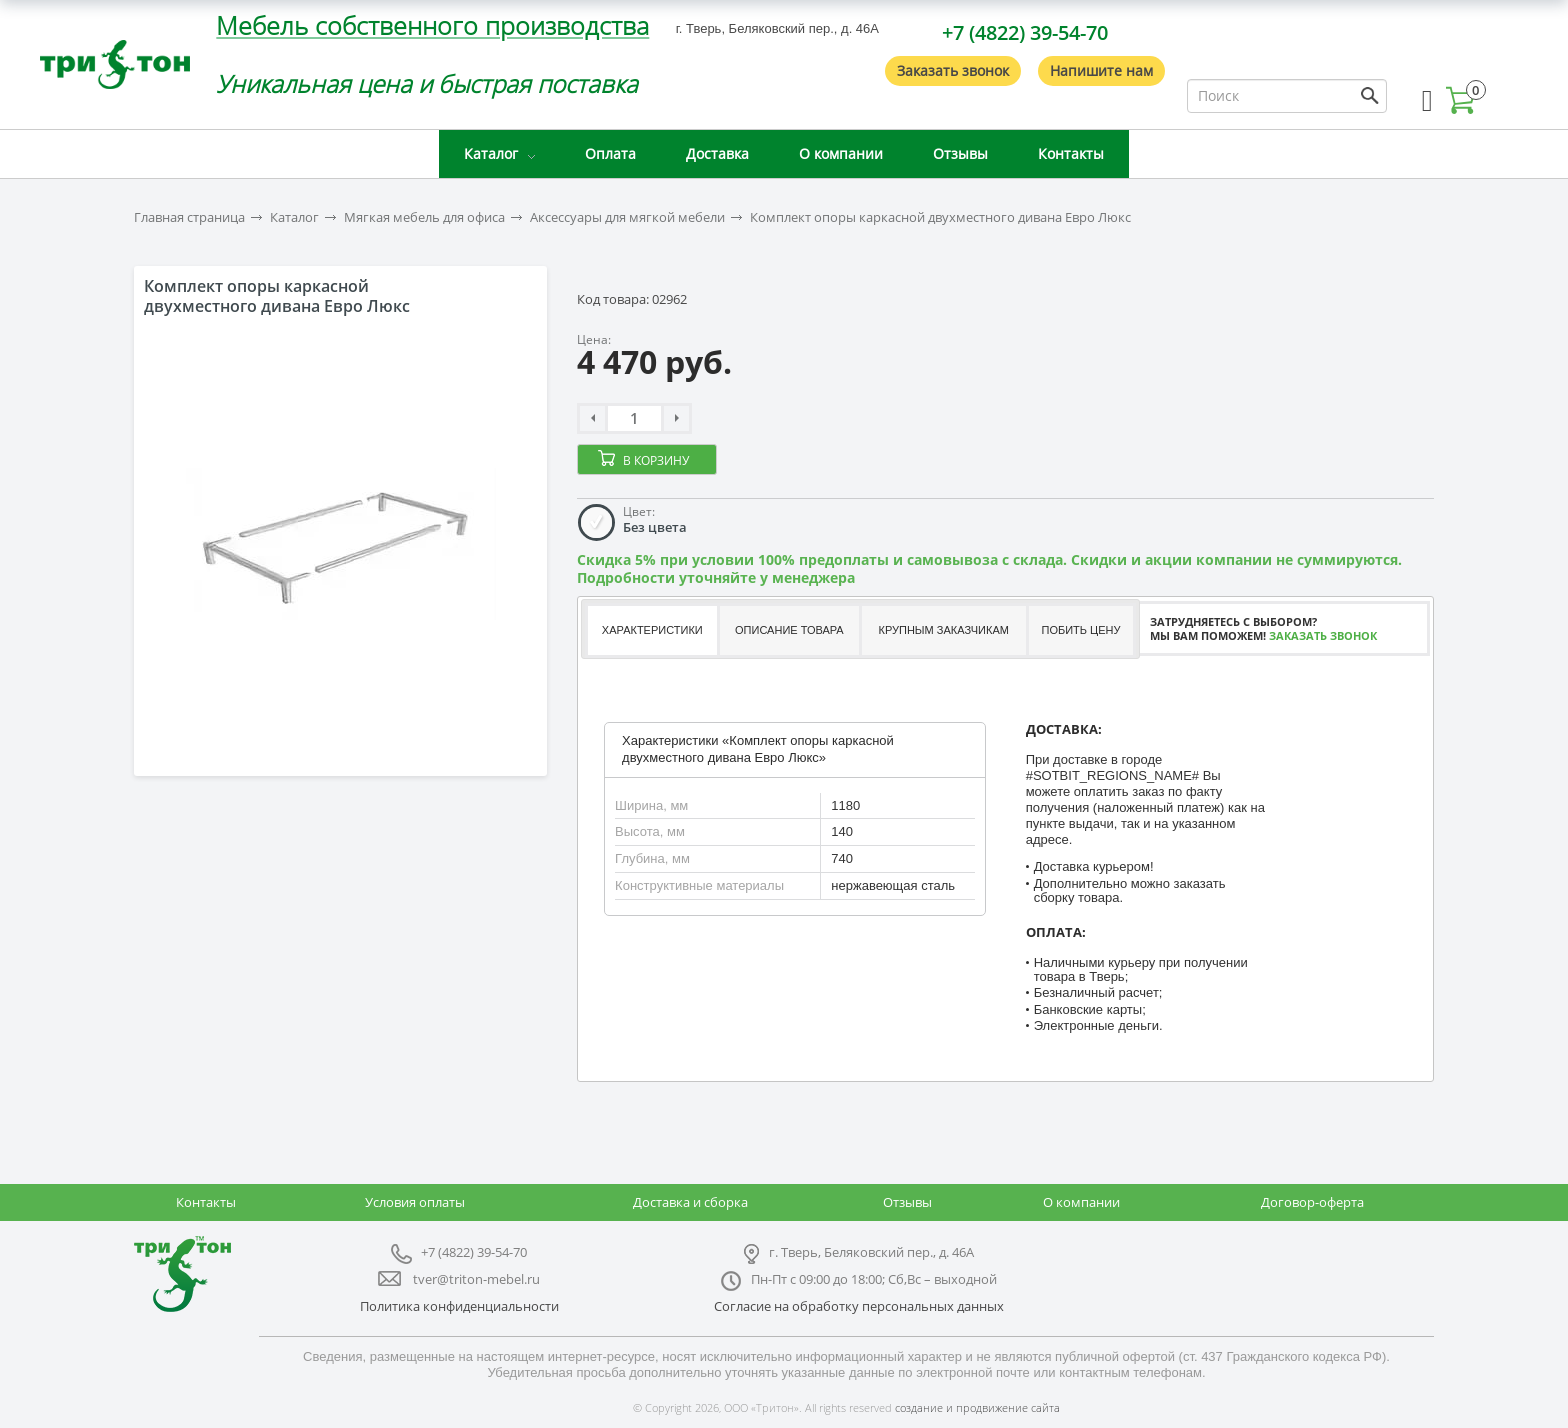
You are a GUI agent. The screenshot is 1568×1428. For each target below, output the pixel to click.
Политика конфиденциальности (459, 1306)
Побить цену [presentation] (1081, 630)
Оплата (610, 153)
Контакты (1071, 153)
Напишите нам (1101, 70)
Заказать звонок (953, 70)
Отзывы (960, 153)
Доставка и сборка (690, 1202)
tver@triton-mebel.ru (476, 1279)
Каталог (491, 153)
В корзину (656, 460)
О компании (841, 153)
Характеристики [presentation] (652, 630)
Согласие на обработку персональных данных (859, 1306)
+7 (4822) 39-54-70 (1025, 32)
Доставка (717, 153)
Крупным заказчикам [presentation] (943, 630)
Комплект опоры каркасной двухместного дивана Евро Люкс (940, 217)
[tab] (651, 630)
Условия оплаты (415, 1202)
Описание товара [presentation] (789, 630)
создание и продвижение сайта (977, 1407)
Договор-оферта (1312, 1202)
